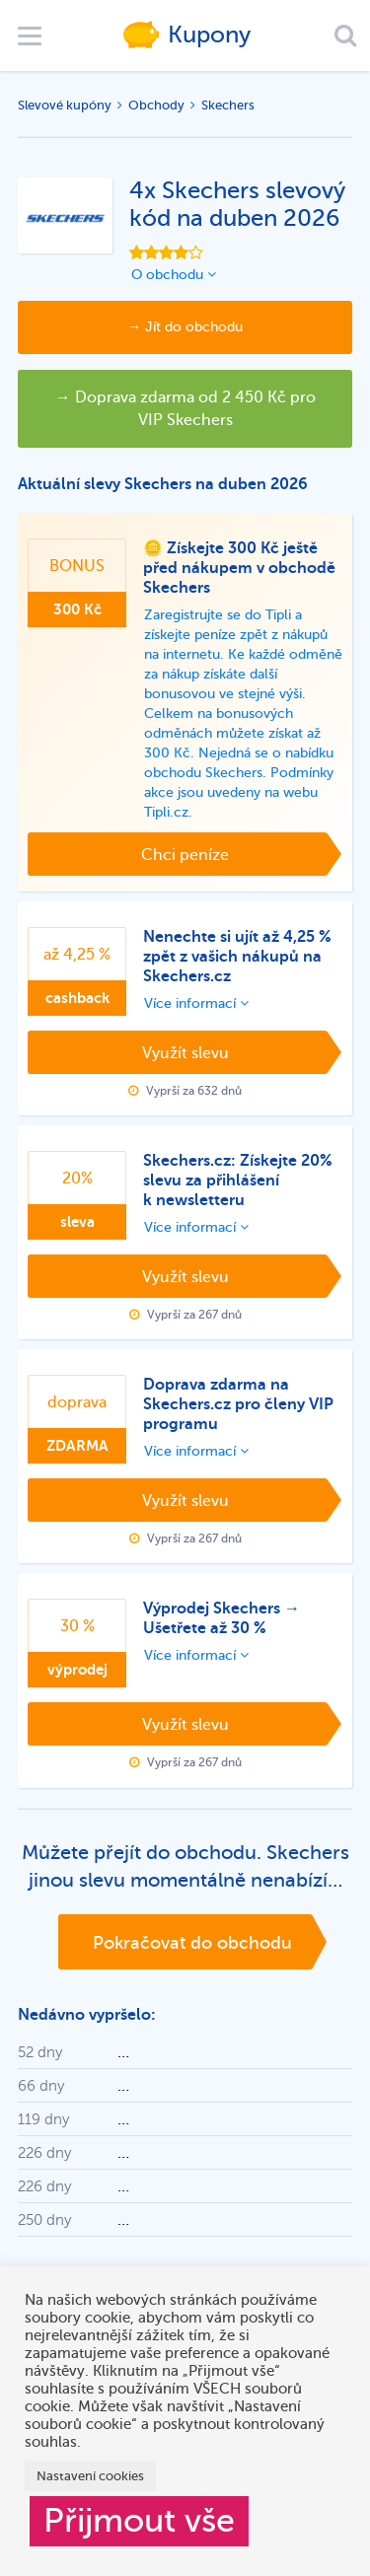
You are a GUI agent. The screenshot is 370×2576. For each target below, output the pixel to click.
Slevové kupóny (64, 105)
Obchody (156, 105)
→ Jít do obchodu (185, 327)
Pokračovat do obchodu (192, 1943)
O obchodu (173, 274)
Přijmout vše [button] (139, 2521)
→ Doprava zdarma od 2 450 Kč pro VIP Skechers (185, 409)
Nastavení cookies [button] (90, 2476)
